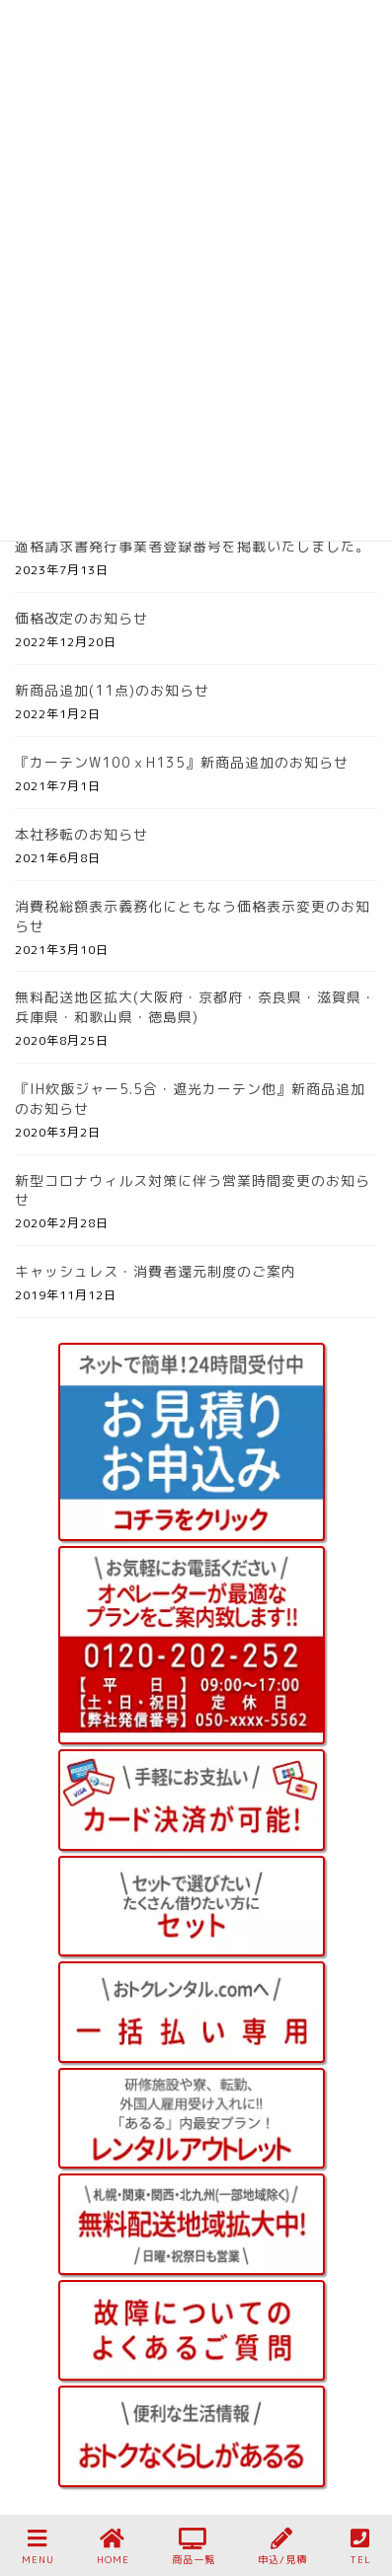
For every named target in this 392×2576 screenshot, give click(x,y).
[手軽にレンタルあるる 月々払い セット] (191, 1906)
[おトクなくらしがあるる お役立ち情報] (191, 2436)
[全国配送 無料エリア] (191, 2224)
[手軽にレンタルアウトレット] (191, 2119)
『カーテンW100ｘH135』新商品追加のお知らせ (182, 762)
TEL (360, 2547)
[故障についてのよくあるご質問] (191, 2331)
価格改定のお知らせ (81, 618)
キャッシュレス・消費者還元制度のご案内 (155, 1271)
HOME (113, 2547)
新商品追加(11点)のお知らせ (112, 690)
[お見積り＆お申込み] (191, 1442)
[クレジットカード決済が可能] (191, 1800)
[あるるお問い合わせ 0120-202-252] (191, 1645)
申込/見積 (282, 2547)
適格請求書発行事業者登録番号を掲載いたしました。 (192, 546)
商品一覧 (193, 2547)
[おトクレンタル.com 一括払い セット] (191, 2012)
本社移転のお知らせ (81, 834)
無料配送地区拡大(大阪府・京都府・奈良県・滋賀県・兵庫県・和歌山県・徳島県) (195, 1007)
